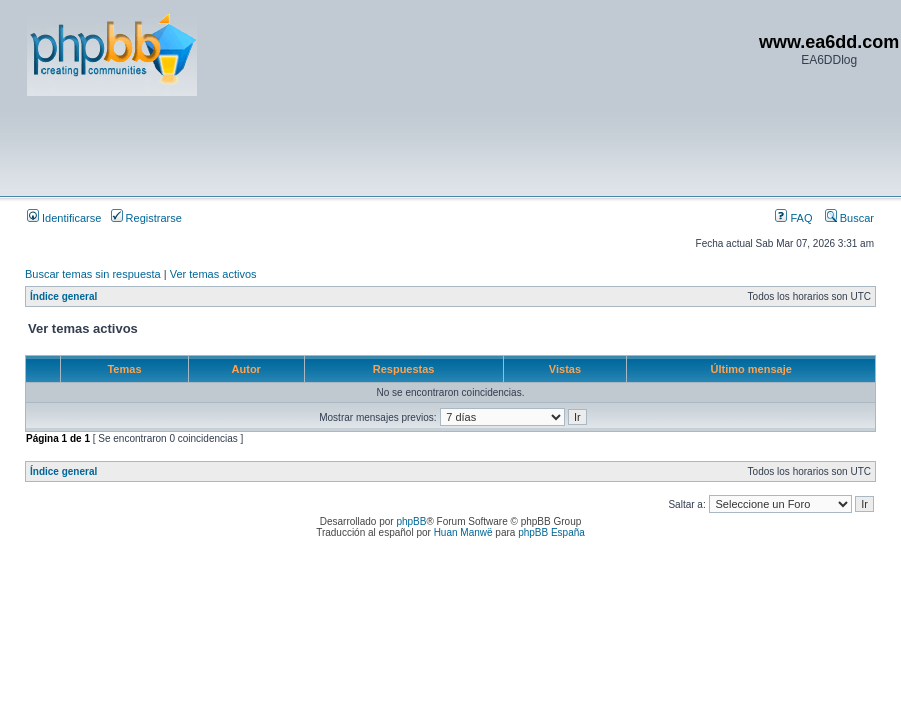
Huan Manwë (463, 532)
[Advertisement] (391, 145)
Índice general (63, 296)
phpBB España (551, 532)
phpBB (411, 521)
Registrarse (146, 218)
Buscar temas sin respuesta (93, 274)
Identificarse (64, 218)
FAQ (793, 218)
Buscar (849, 218)
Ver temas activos (213, 274)
